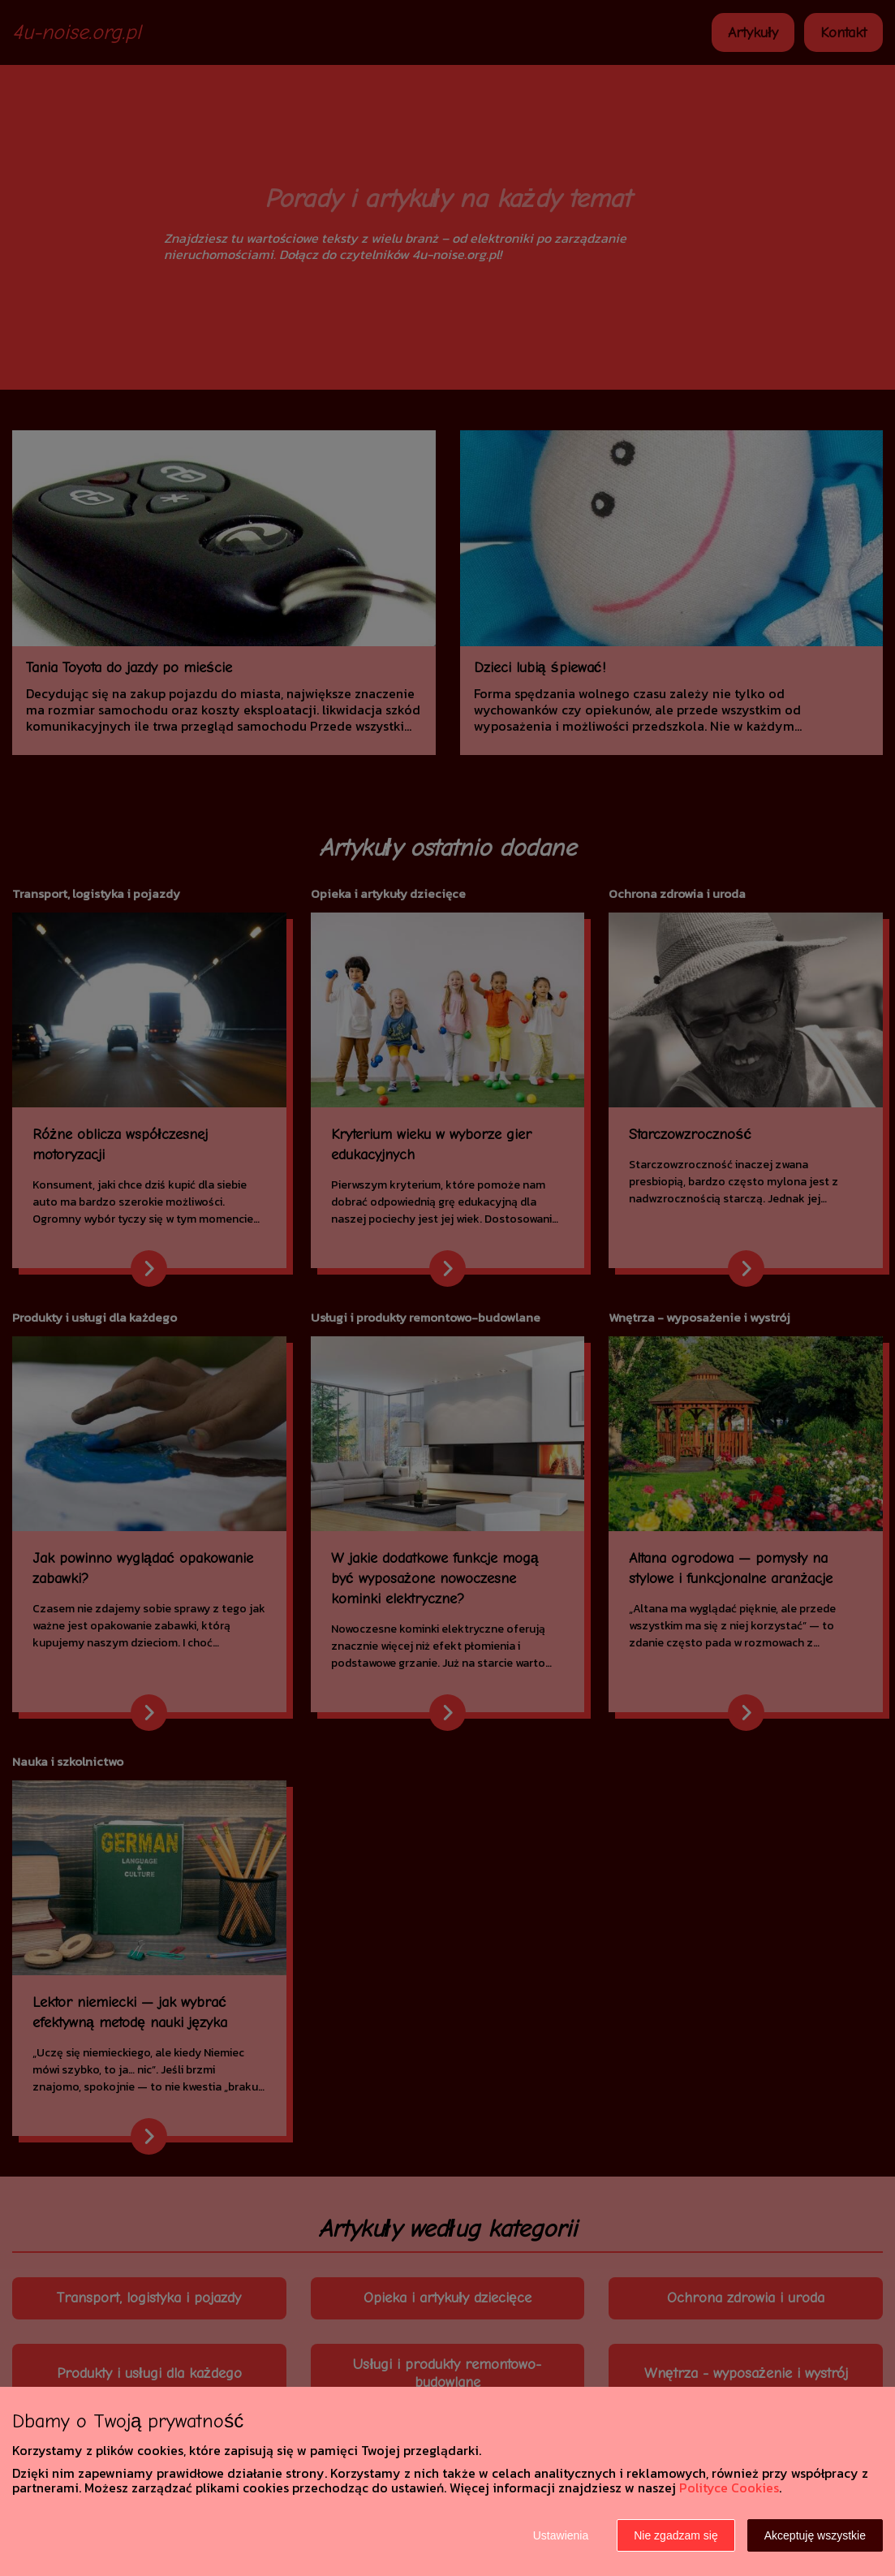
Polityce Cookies (729, 2487)
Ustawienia (560, 2535)
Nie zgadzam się (676, 2535)
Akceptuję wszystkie (815, 2535)
